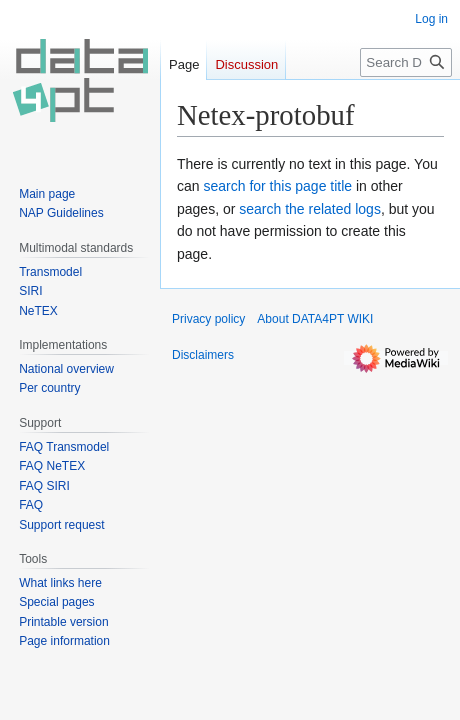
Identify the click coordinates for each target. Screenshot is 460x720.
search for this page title (277, 186)
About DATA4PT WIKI (315, 319)
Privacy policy (208, 319)
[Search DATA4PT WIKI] (406, 62)
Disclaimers (203, 355)
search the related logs (310, 209)
